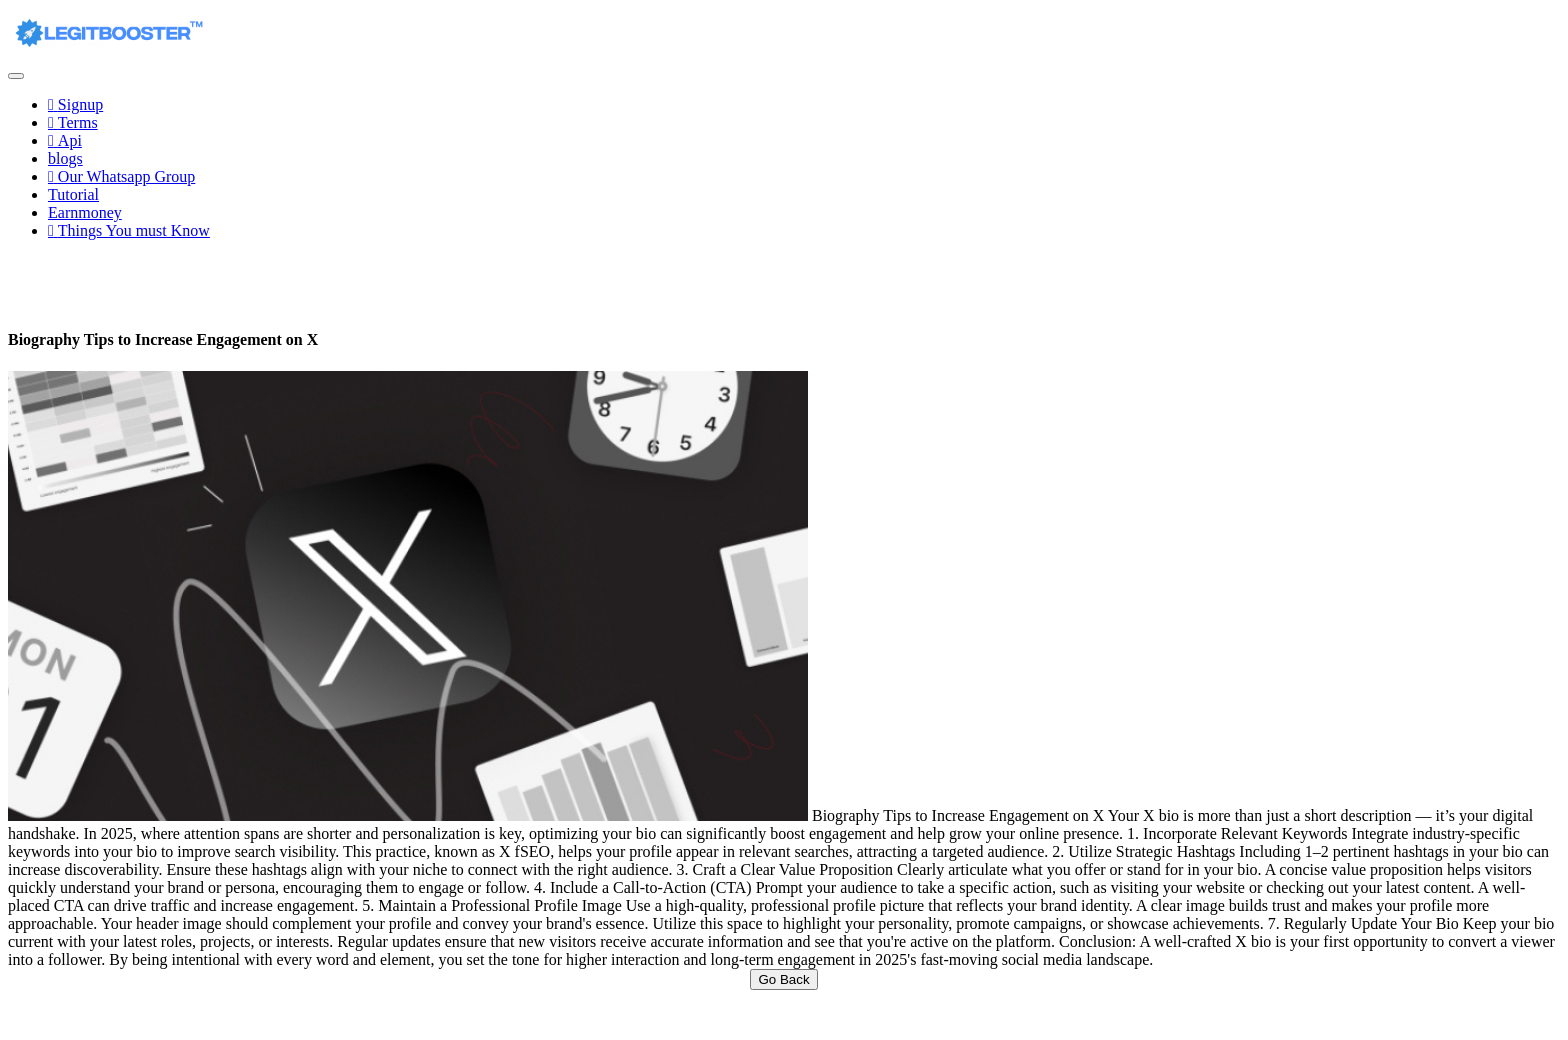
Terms (73, 122)
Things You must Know (129, 230)
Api (65, 140)
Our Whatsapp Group (121, 176)
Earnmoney (85, 212)
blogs (65, 158)
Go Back (783, 979)
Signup (75, 104)
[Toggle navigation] (16, 76)
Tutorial (73, 194)
